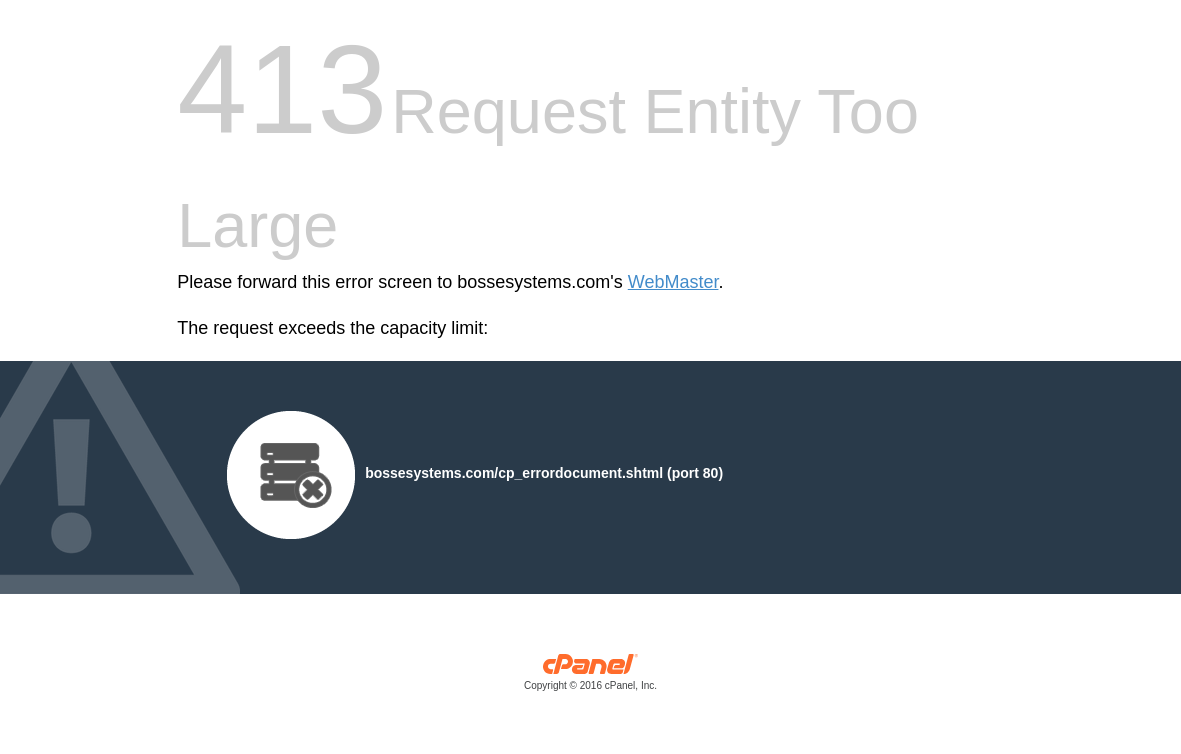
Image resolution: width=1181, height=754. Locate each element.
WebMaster (673, 282)
